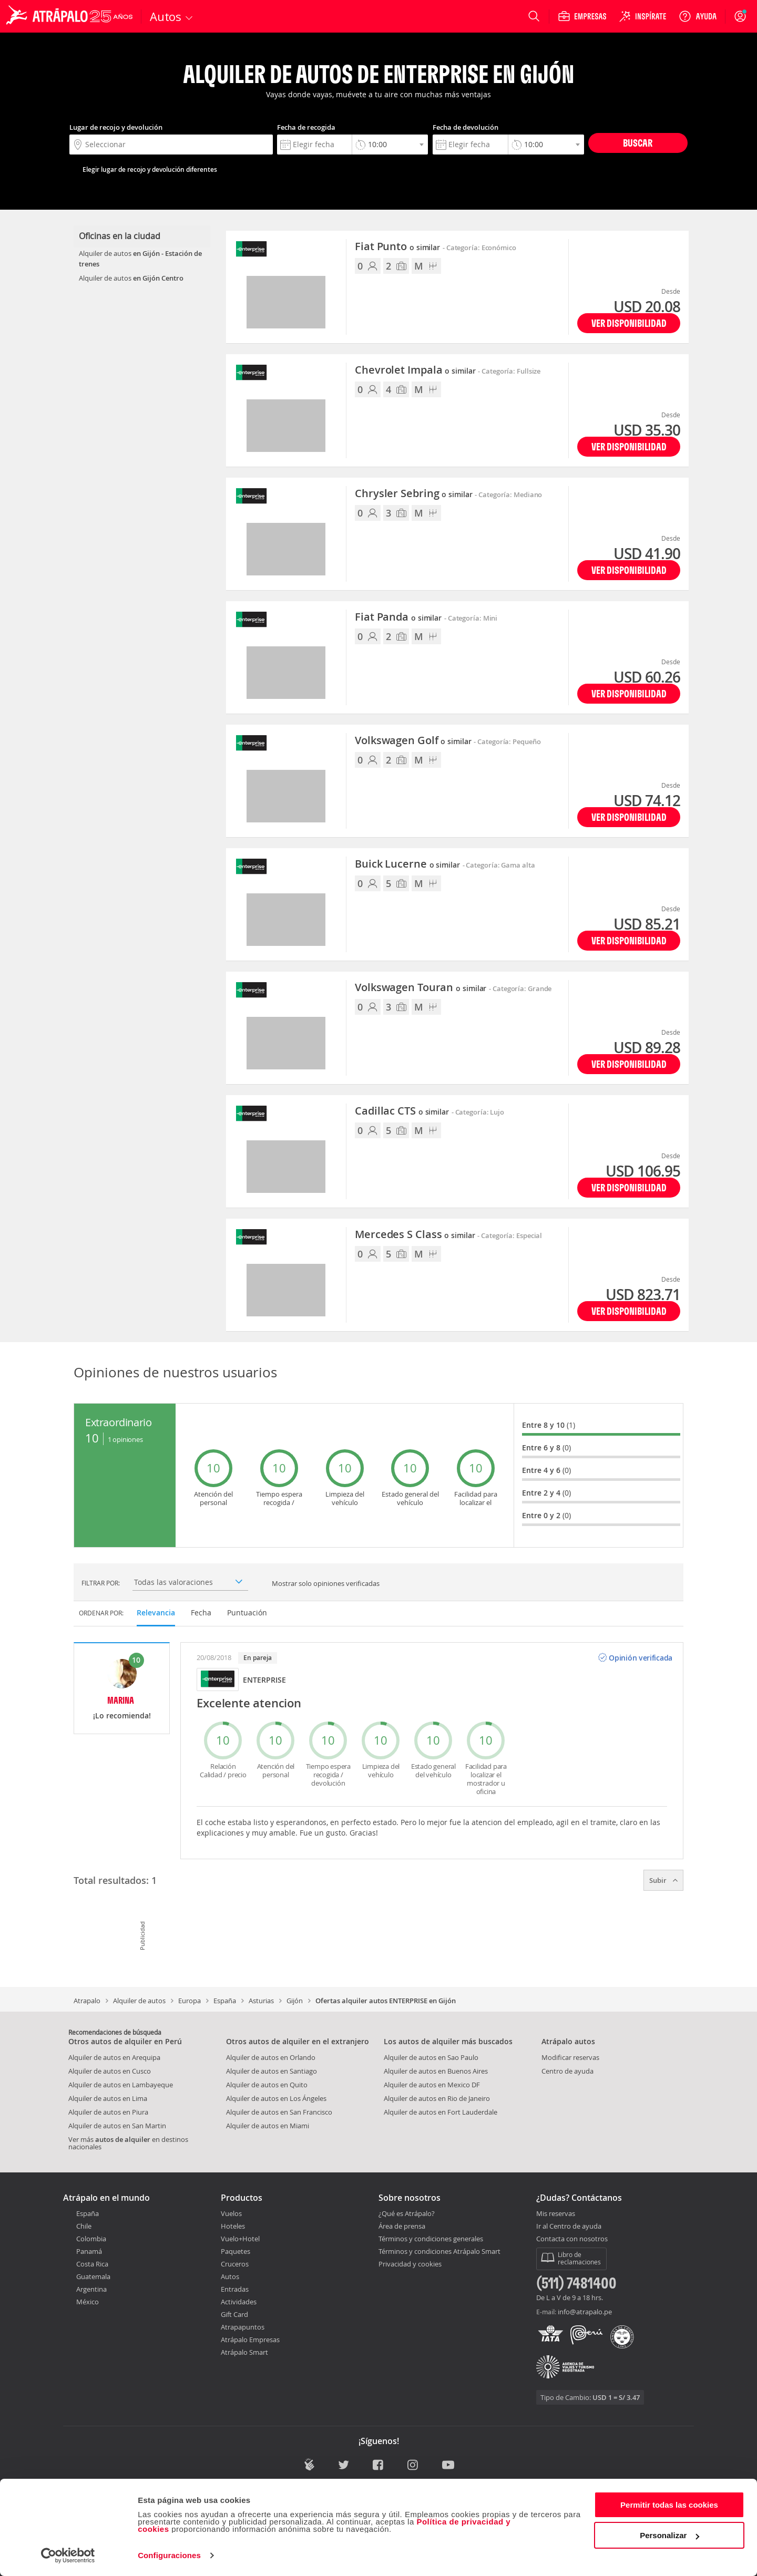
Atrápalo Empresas (250, 2339)
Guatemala (93, 2276)
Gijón (295, 2000)
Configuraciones (169, 2555)
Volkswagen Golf (413, 741)
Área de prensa (401, 2226)
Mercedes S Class (415, 1235)
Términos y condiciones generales (430, 2238)
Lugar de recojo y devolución (115, 127)
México (87, 2301)
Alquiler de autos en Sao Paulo (431, 2057)
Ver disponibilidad (629, 322)
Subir (663, 1880)
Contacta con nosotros (572, 2239)
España (224, 2000)
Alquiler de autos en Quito (267, 2084)
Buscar (637, 142)
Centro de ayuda (567, 2071)
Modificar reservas (570, 2057)
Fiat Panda (398, 617)
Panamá (89, 2251)
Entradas (235, 2289)
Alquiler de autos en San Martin (117, 2125)
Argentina (91, 2289)
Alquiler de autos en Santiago (271, 2071)
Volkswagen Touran (420, 988)
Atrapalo (87, 2000)
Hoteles (233, 2226)
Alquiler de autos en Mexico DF (432, 2084)
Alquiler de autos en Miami (267, 2125)
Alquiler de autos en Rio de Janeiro (437, 2098)
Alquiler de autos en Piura (108, 2112)
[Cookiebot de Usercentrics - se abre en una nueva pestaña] (68, 2555)
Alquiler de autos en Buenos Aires (436, 2071)
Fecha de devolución (465, 127)
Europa (189, 2000)
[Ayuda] (698, 16)
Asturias (261, 2000)
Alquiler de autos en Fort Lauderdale (440, 2112)
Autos (230, 2276)
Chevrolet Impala (415, 370)
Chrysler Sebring (413, 494)
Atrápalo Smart (244, 2352)
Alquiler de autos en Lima (107, 2098)
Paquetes (235, 2251)
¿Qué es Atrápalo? (406, 2213)
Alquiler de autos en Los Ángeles (276, 2098)
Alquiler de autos (139, 2000)
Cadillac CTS (402, 1111)
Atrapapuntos (242, 2327)
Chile (83, 2226)
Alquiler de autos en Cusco (109, 2071)
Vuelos (231, 2213)
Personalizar (669, 2535)
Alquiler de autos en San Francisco (279, 2112)
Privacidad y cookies (410, 2264)
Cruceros (235, 2264)
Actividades (239, 2301)
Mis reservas (555, 2214)
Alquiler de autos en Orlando (270, 2057)
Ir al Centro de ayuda (568, 2226)
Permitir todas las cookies (669, 2504)
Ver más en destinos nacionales (128, 2143)
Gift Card (234, 2314)
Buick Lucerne (407, 864)
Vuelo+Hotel (240, 2238)
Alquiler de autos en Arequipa (114, 2057)
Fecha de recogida (306, 127)
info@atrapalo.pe (585, 2311)
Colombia (91, 2238)
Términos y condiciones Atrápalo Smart (439, 2251)
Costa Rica (92, 2264)
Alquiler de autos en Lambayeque (120, 2084)
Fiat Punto (397, 247)
